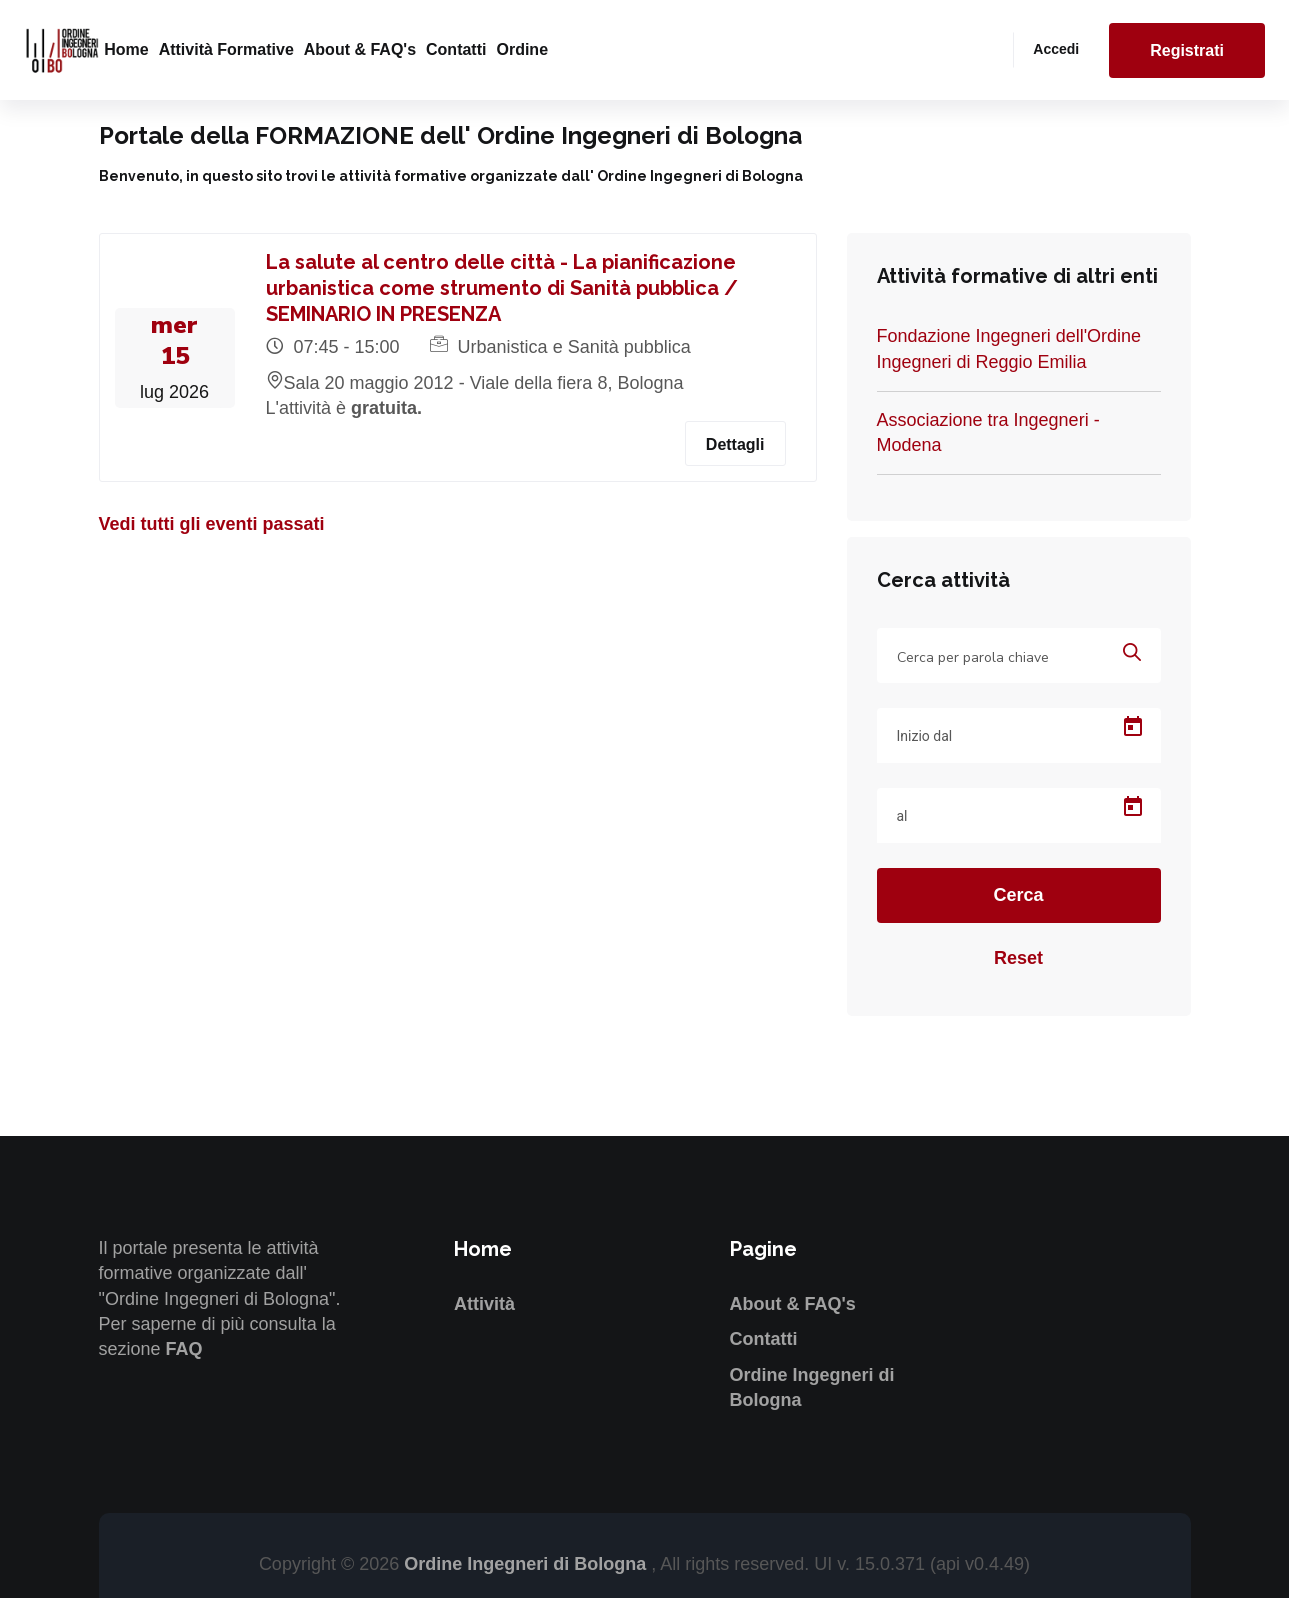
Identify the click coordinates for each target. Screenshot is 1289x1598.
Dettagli (735, 444)
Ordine (522, 49)
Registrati (1187, 50)
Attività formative (226, 49)
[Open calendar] (1133, 727)
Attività (484, 1304)
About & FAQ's (360, 49)
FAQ (184, 1349)
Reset (1018, 958)
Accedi (1056, 49)
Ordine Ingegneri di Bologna (527, 1564)
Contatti (456, 49)
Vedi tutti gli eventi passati (212, 524)
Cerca (1018, 895)
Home (126, 49)
